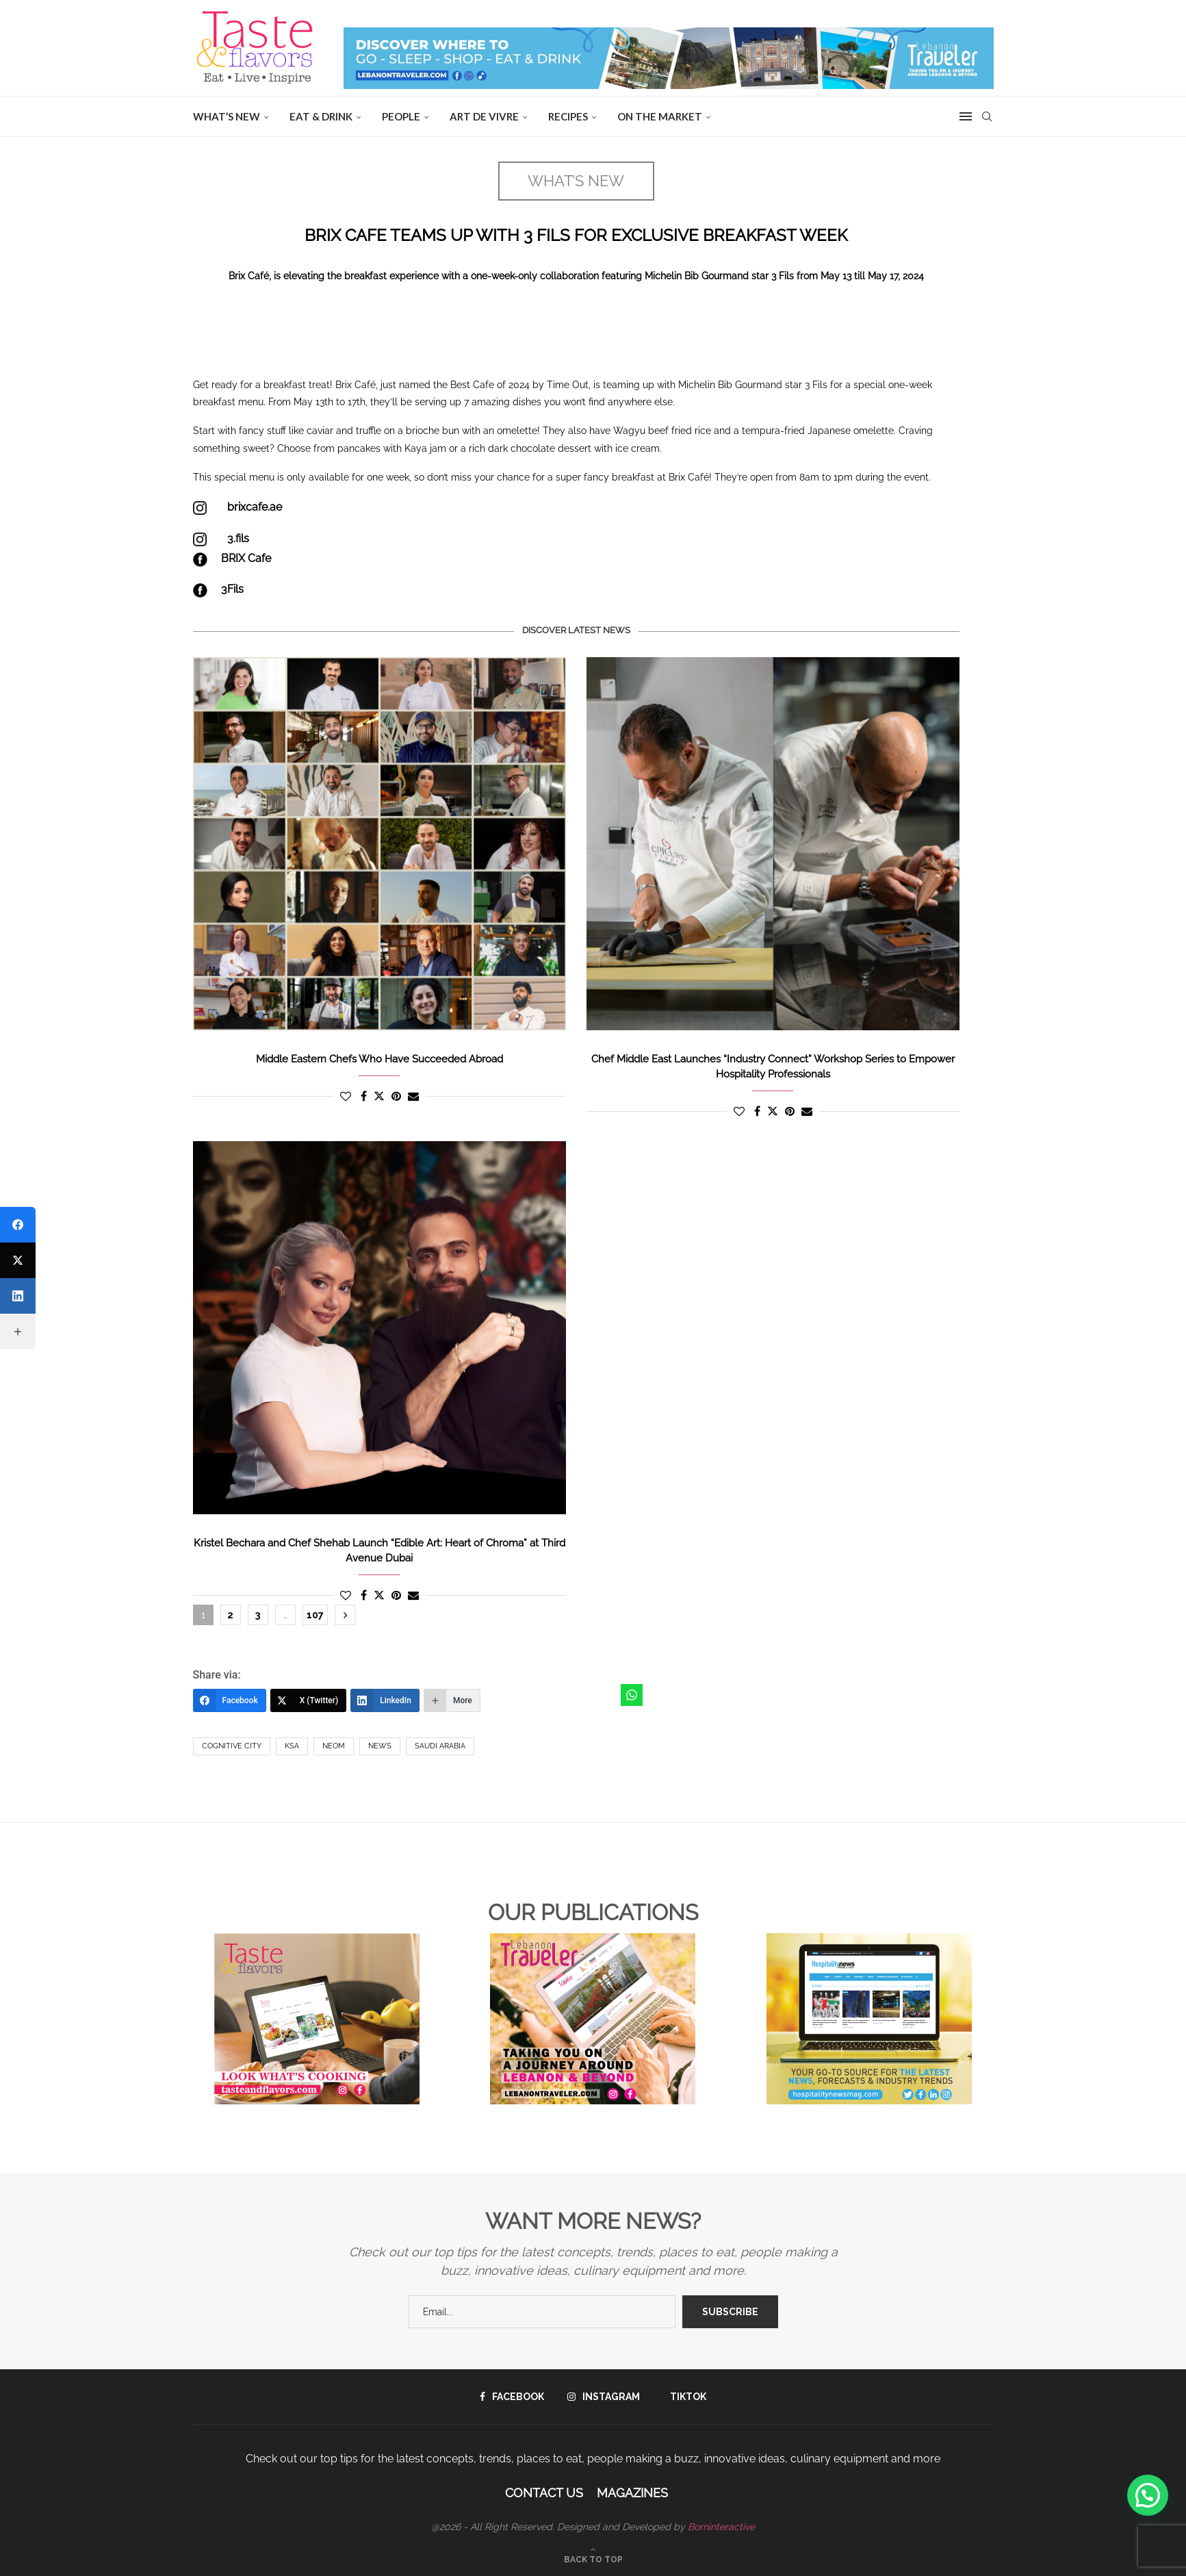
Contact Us (544, 2493)
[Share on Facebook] (364, 1096)
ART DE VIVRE (484, 116)
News (379, 1746)
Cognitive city (231, 1746)
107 (315, 1614)
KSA (292, 1746)
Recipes (568, 116)
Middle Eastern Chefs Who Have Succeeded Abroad (379, 1059)
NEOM (333, 1746)
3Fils (232, 589)
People (401, 116)
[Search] (987, 116)
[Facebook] (229, 1700)
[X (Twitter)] (308, 1700)
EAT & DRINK (320, 116)
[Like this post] (345, 1096)
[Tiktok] (684, 2396)
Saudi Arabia (440, 1746)
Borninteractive (721, 2526)
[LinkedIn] (385, 1700)
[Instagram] (603, 2396)
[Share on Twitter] (379, 1096)
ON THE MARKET (659, 116)
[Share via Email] (413, 1096)
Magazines (632, 2493)
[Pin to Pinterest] (396, 1096)
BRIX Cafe (246, 558)
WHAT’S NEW (226, 116)
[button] (1147, 2495)
